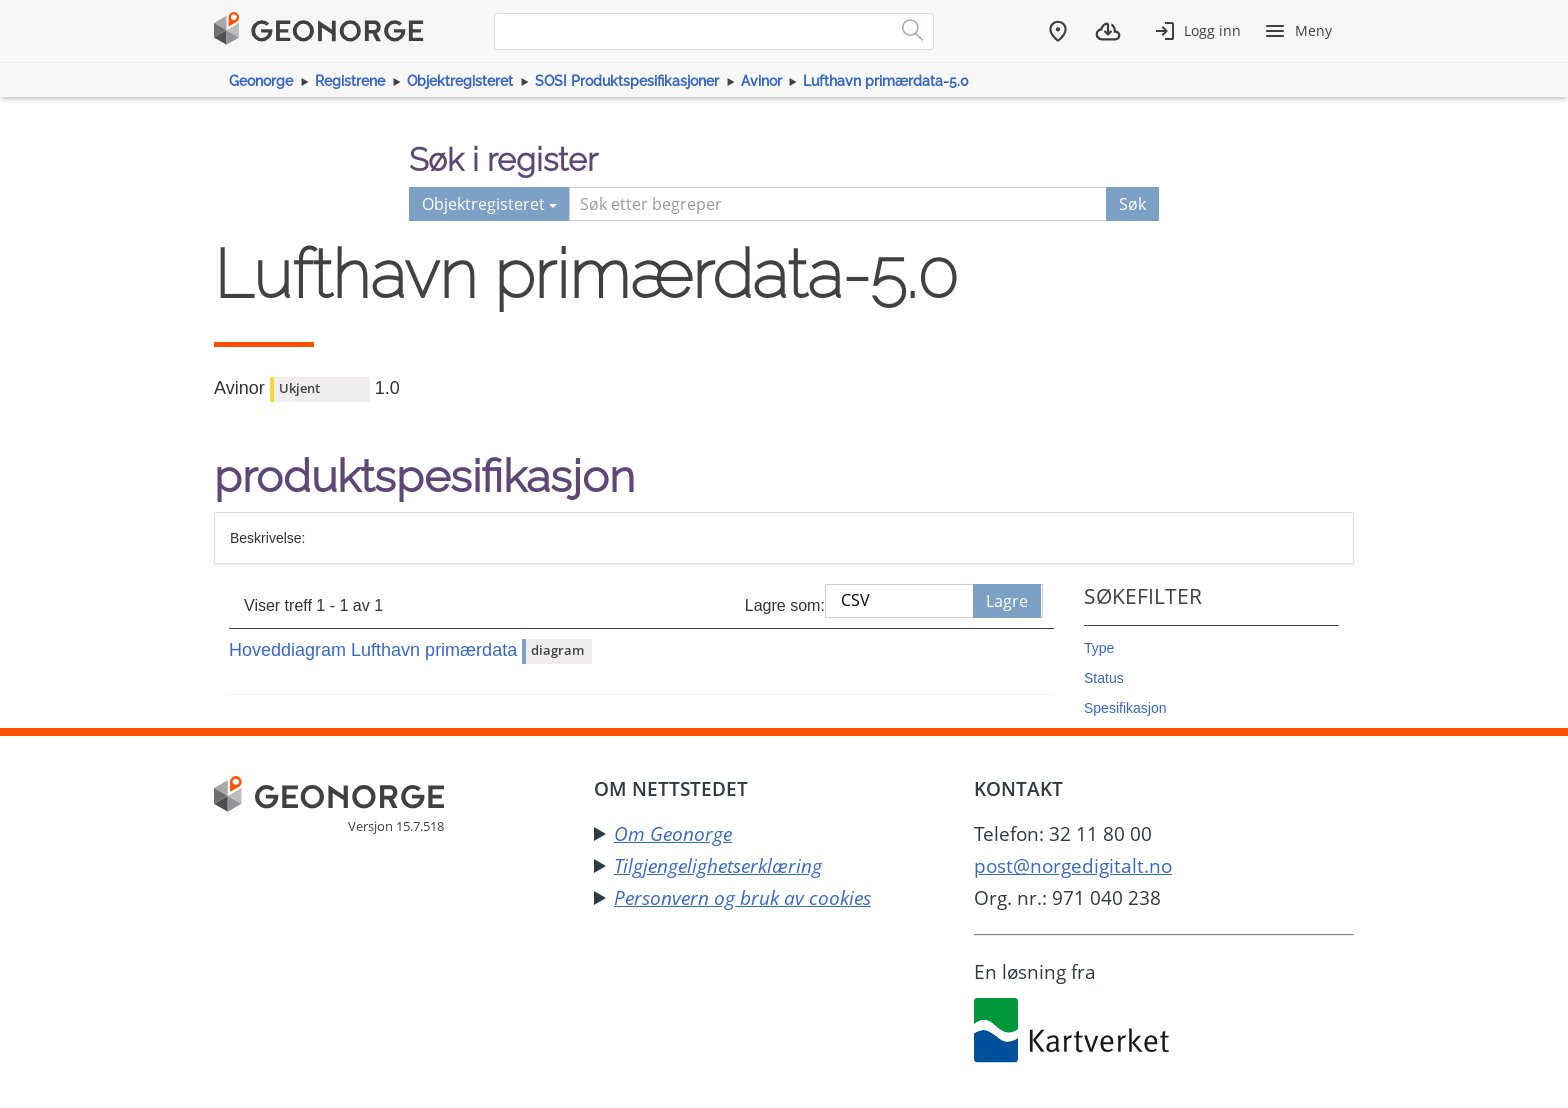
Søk (1132, 204)
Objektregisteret (460, 81)
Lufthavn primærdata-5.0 (886, 81)
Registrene (350, 81)
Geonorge (261, 81)
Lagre (1007, 601)
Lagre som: (785, 605)
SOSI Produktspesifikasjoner (627, 81)
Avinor (761, 81)
